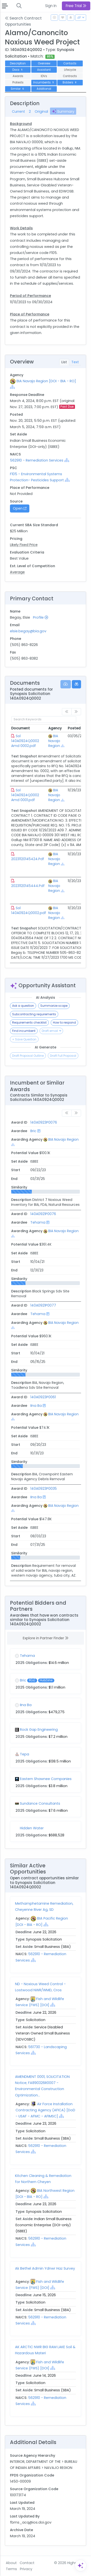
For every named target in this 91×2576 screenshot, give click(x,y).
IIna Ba (36, 1405)
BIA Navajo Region (54, 741)
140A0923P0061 (43, 1397)
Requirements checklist (29, 1022)
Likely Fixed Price (24, 544)
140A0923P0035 (43, 1488)
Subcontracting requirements (34, 1014)
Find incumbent (23, 1031)
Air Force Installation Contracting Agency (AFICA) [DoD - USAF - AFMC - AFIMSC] (45, 2110)
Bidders (70, 82)
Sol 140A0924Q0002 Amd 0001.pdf (25, 795)
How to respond (64, 1022)
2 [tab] (30, 111)
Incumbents (44, 82)
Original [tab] (41, 111)
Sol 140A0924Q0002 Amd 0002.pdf (25, 741)
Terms (11, 2568)
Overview (44, 63)
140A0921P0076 (43, 1213)
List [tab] (64, 362)
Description (18, 63)
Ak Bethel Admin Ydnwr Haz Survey (45, 2268)
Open (19, 508)
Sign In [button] (51, 5)
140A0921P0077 (43, 1305)
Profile (40, 617)
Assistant (44, 70)
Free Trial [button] (76, 5)
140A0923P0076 (43, 1122)
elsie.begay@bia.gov (28, 631)
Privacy (26, 2568)
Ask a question (23, 1006)
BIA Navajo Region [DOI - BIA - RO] (46, 381)
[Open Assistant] (80, 2565)
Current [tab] (18, 111)
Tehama (37, 1222)
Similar (18, 89)
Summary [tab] (63, 111)
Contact (27, 2562)
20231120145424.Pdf (27, 858)
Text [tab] (75, 362)
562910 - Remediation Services (37, 460)
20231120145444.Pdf (28, 885)
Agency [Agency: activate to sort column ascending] (55, 728)
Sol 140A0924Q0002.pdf (28, 910)
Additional (44, 89)
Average (17, 572)
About (11, 2562)
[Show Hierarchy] (12, 387)
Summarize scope (53, 1006)
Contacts (69, 63)
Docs (17, 70)
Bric (33, 1130)
